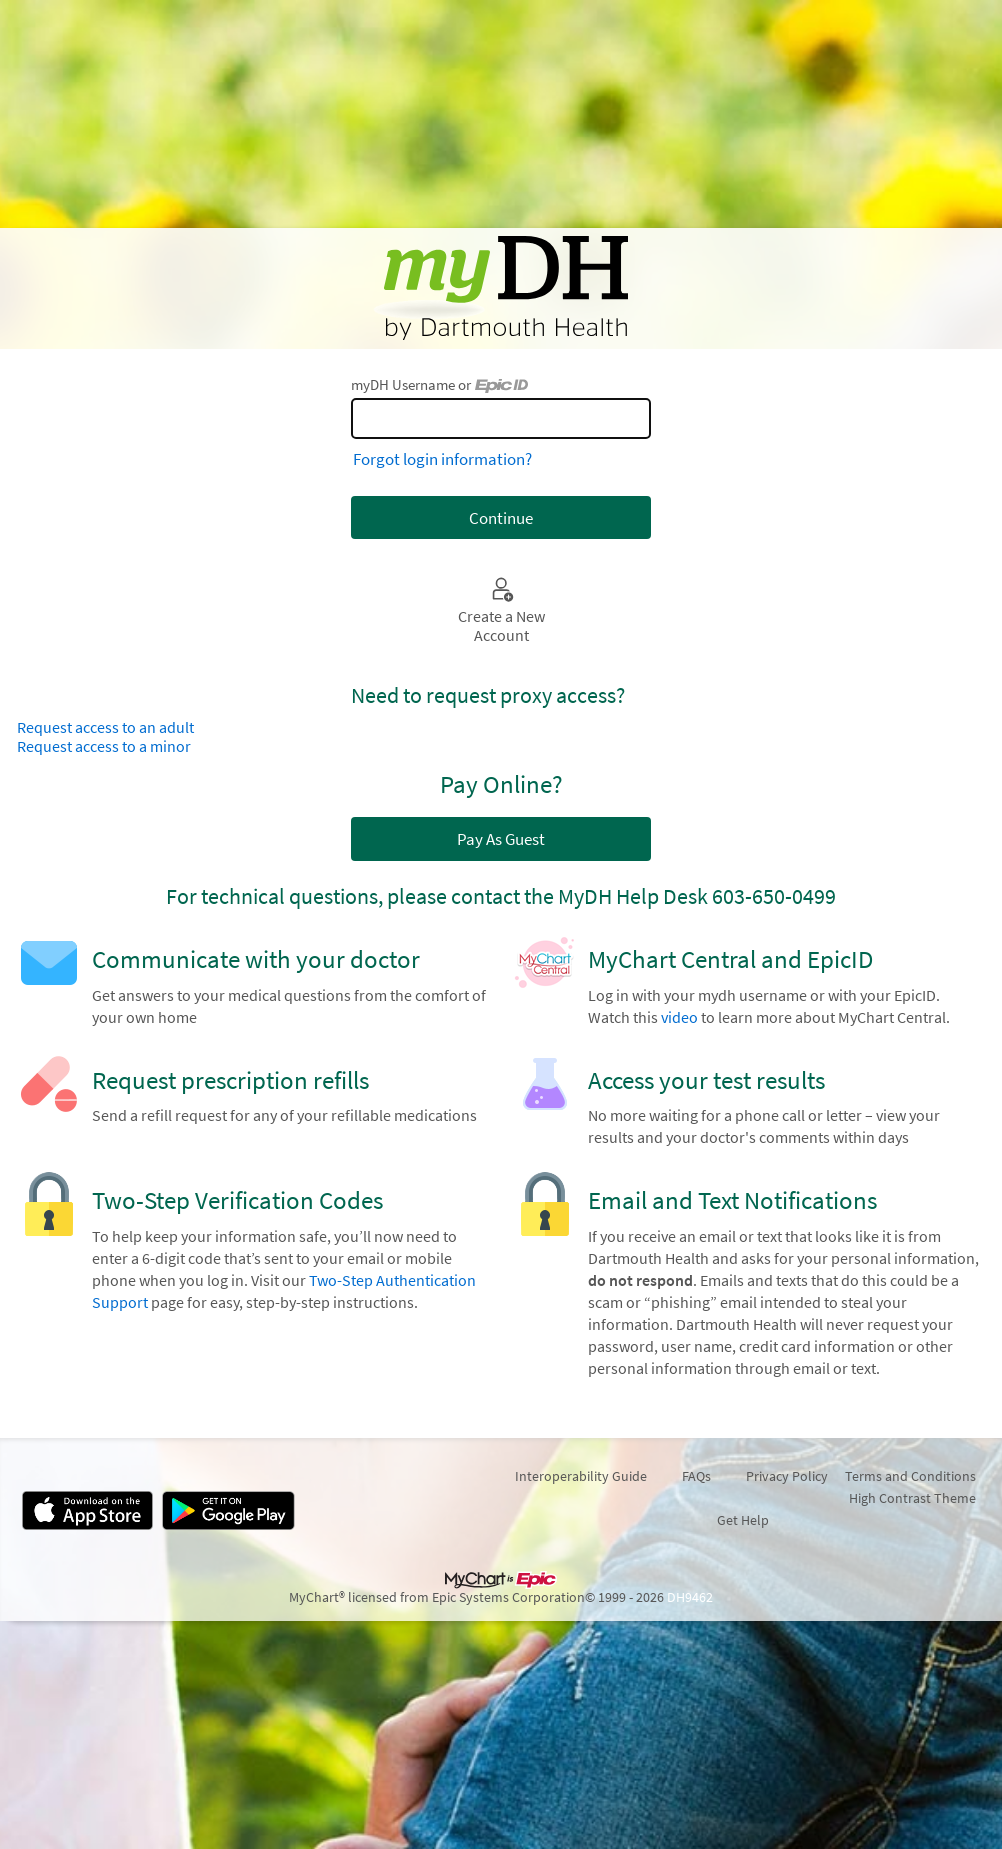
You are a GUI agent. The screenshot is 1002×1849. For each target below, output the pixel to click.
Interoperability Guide (581, 1476)
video (679, 1017)
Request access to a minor (104, 746)
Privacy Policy (787, 1476)
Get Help (743, 1520)
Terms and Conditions (910, 1476)
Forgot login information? (442, 459)
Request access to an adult (105, 727)
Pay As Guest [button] (501, 839)
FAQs (696, 1476)
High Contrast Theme (912, 1498)
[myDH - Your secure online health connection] (501, 288)
